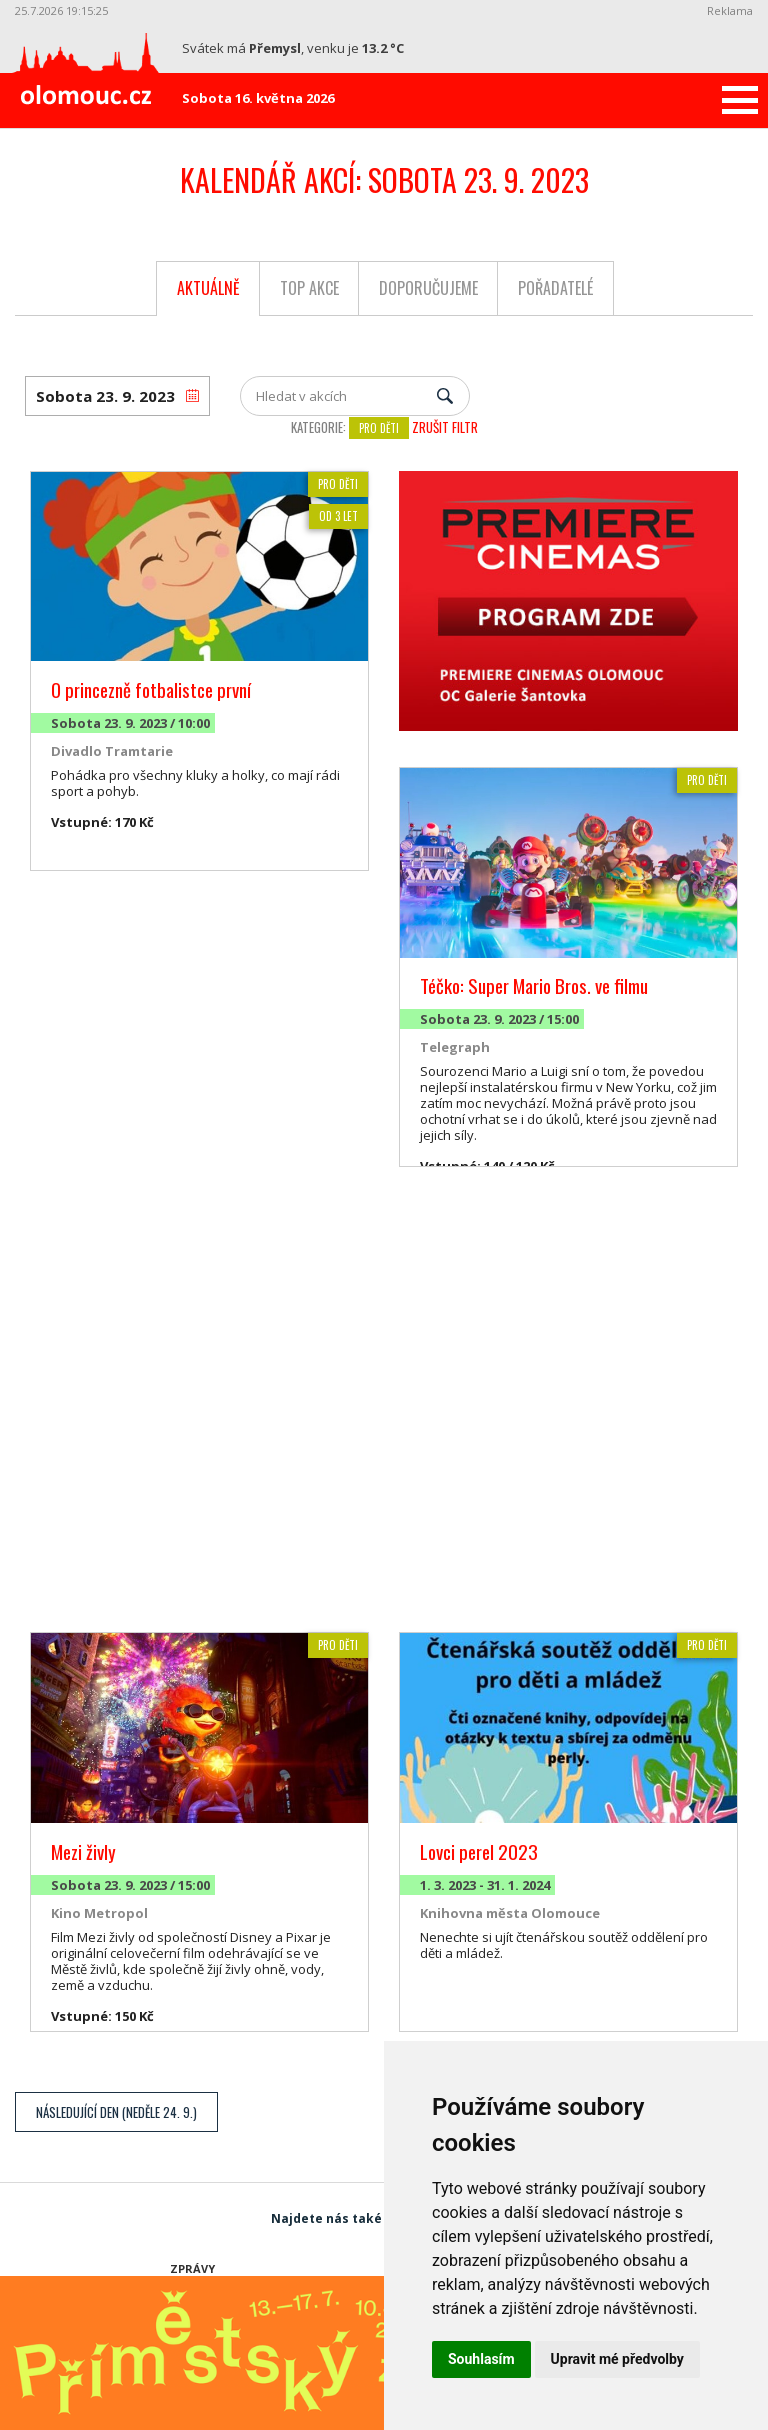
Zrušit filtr (445, 427)
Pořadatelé (555, 288)
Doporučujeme (428, 288)
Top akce (309, 288)
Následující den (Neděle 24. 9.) (116, 2112)
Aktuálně (208, 288)
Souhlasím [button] (481, 2359)
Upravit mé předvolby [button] (617, 2359)
